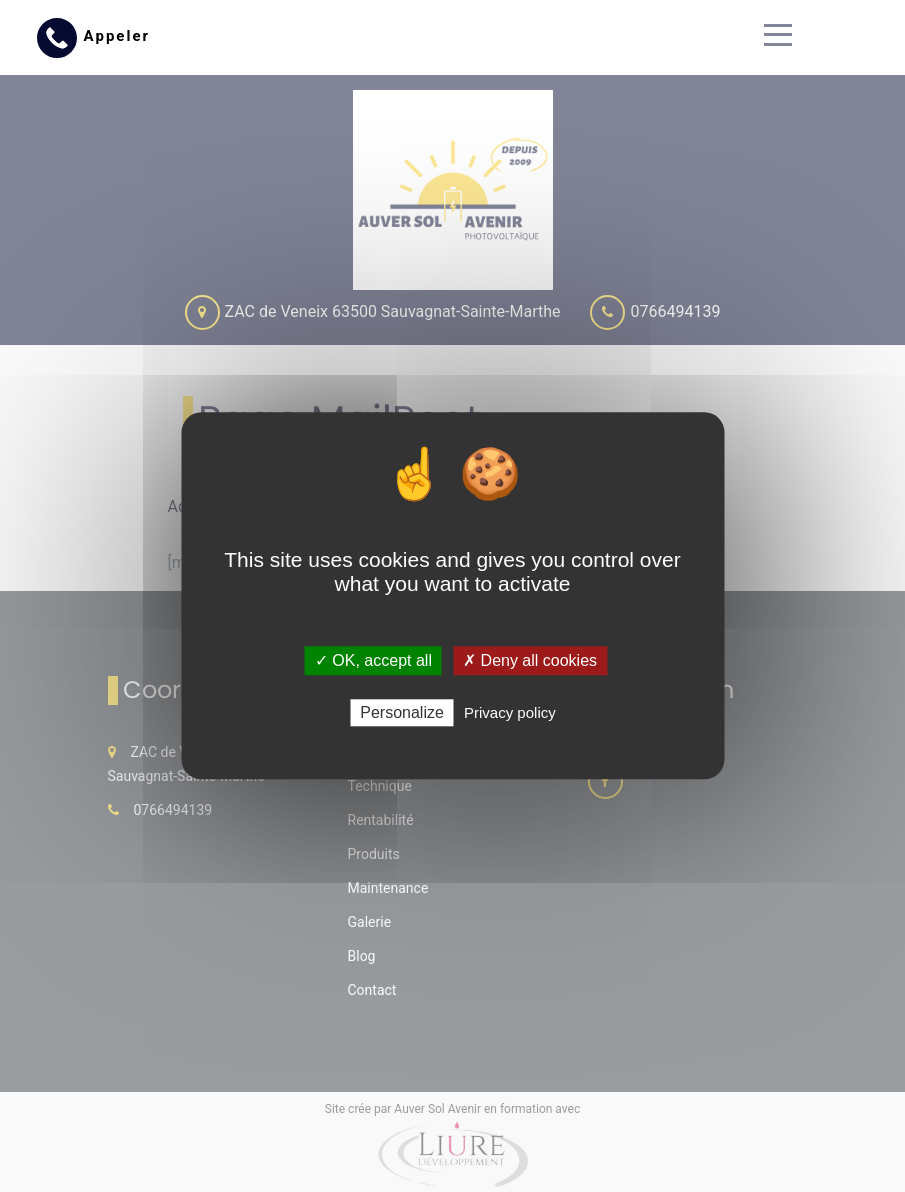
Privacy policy (510, 713)
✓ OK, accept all (373, 660)
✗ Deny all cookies (530, 660)
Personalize (402, 713)
